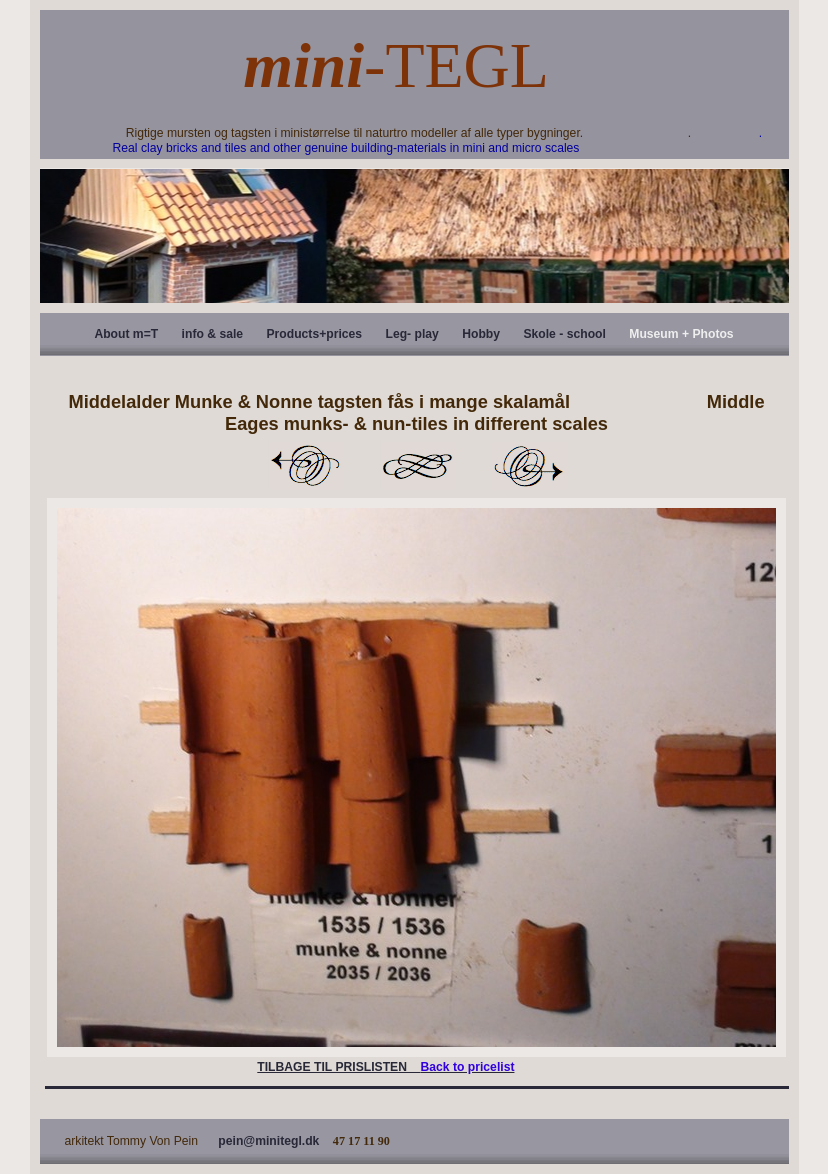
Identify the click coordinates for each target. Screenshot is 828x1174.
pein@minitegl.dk (268, 1141)
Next (529, 466)
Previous (305, 466)
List (417, 466)
